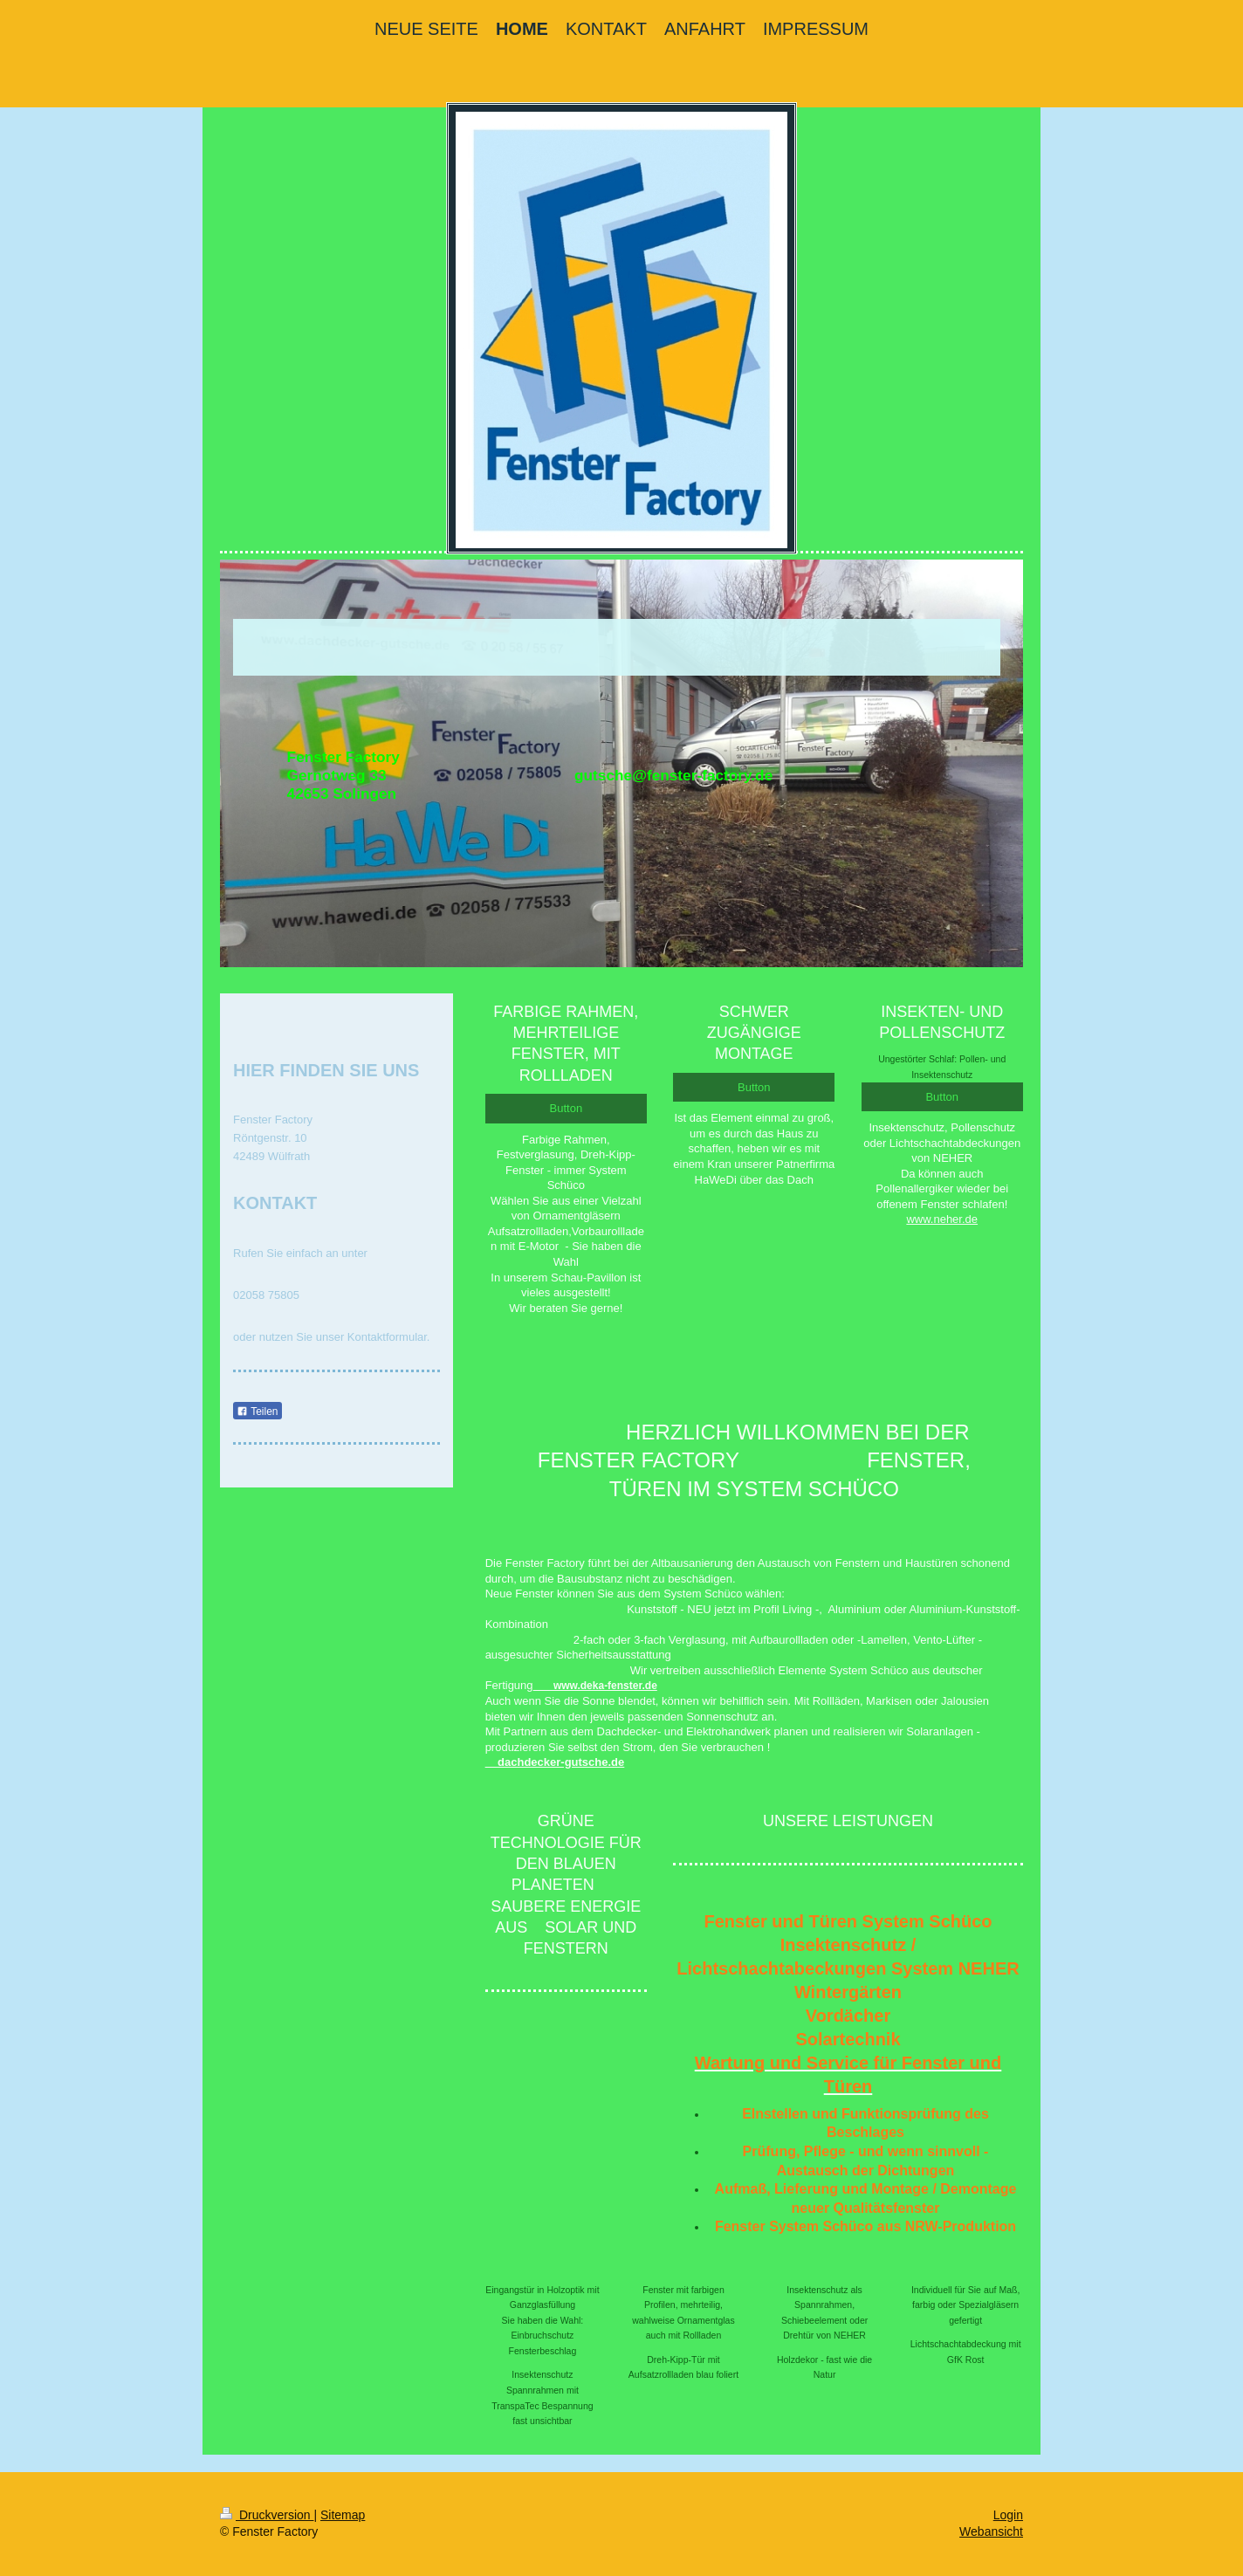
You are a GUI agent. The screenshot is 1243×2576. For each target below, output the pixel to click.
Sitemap (342, 2515)
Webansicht (991, 2531)
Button (566, 1108)
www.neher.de (942, 1219)
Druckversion (266, 2515)
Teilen (257, 1411)
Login (1008, 2515)
